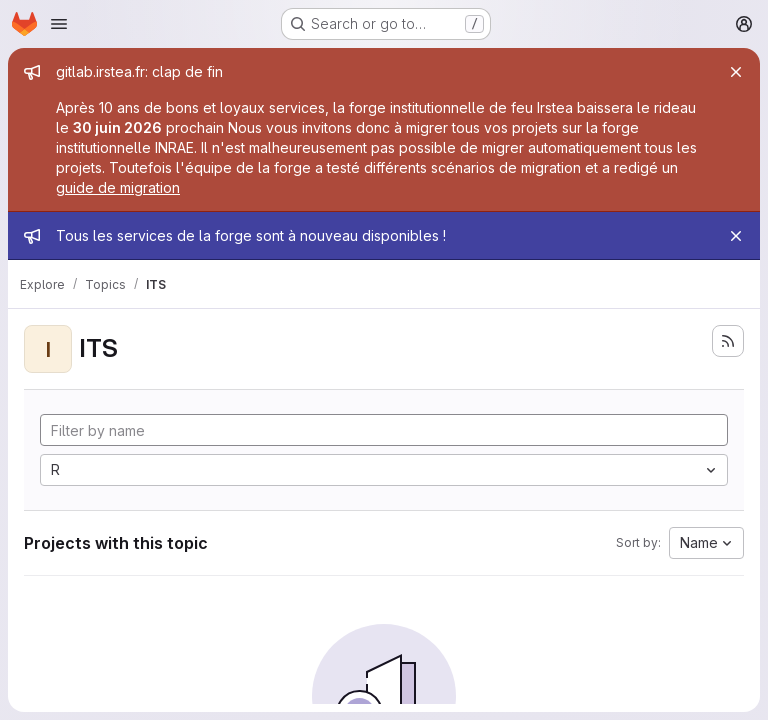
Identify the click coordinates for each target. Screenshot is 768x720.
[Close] (736, 72)
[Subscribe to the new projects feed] (728, 341)
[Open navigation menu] (59, 24)
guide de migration (118, 187)
